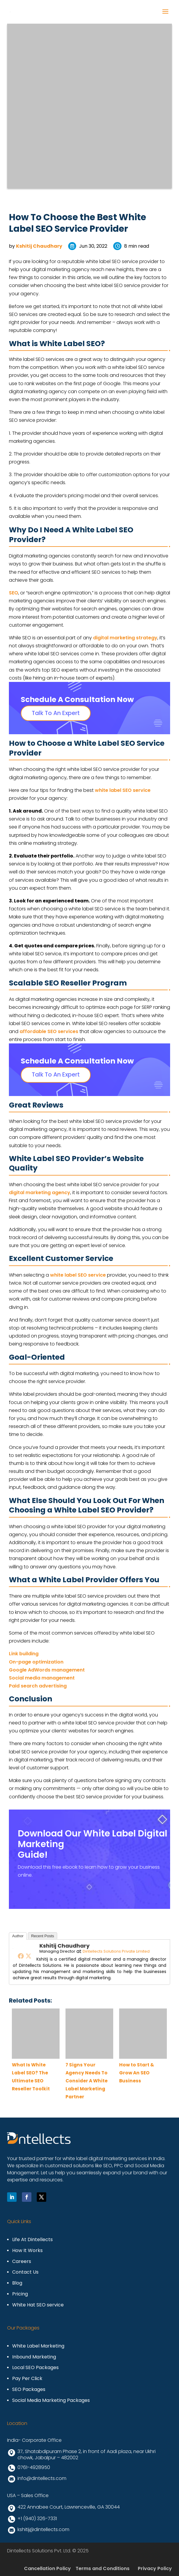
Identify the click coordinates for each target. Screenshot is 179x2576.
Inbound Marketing (34, 2357)
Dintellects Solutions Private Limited (116, 1951)
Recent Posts (42, 1936)
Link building (24, 1653)
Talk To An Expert (56, 713)
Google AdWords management (47, 1669)
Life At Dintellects (32, 2240)
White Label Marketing (38, 2346)
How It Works (27, 2251)
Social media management (42, 1677)
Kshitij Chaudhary (39, 246)
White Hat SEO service (38, 2305)
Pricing (20, 2294)
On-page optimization (36, 1662)
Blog (17, 2283)
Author (17, 1936)
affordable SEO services (49, 1031)
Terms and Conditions (103, 2568)
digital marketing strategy (125, 637)
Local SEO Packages (35, 2368)
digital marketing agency (39, 1192)
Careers (21, 2262)
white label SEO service (123, 790)
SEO (13, 592)
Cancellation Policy (47, 2568)
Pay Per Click (27, 2379)
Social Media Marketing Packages (51, 2400)
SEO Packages (28, 2390)
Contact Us (25, 2272)
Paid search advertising (38, 1685)
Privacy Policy (155, 2568)
